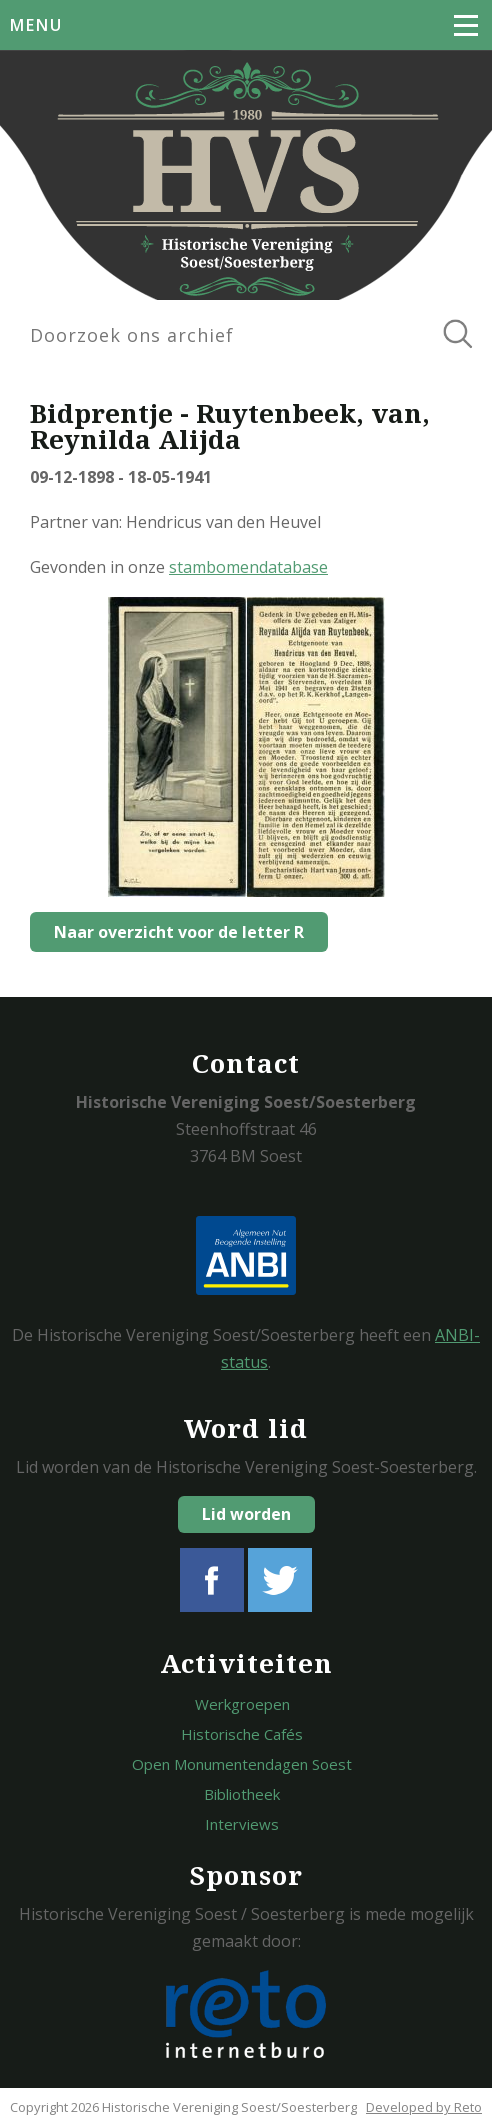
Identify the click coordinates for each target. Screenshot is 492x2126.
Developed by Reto (424, 2107)
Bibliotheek (242, 1794)
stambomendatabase (248, 567)
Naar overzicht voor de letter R (179, 932)
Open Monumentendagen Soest (242, 1764)
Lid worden (246, 1514)
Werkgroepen (242, 1704)
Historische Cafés (242, 1734)
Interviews (242, 1824)
